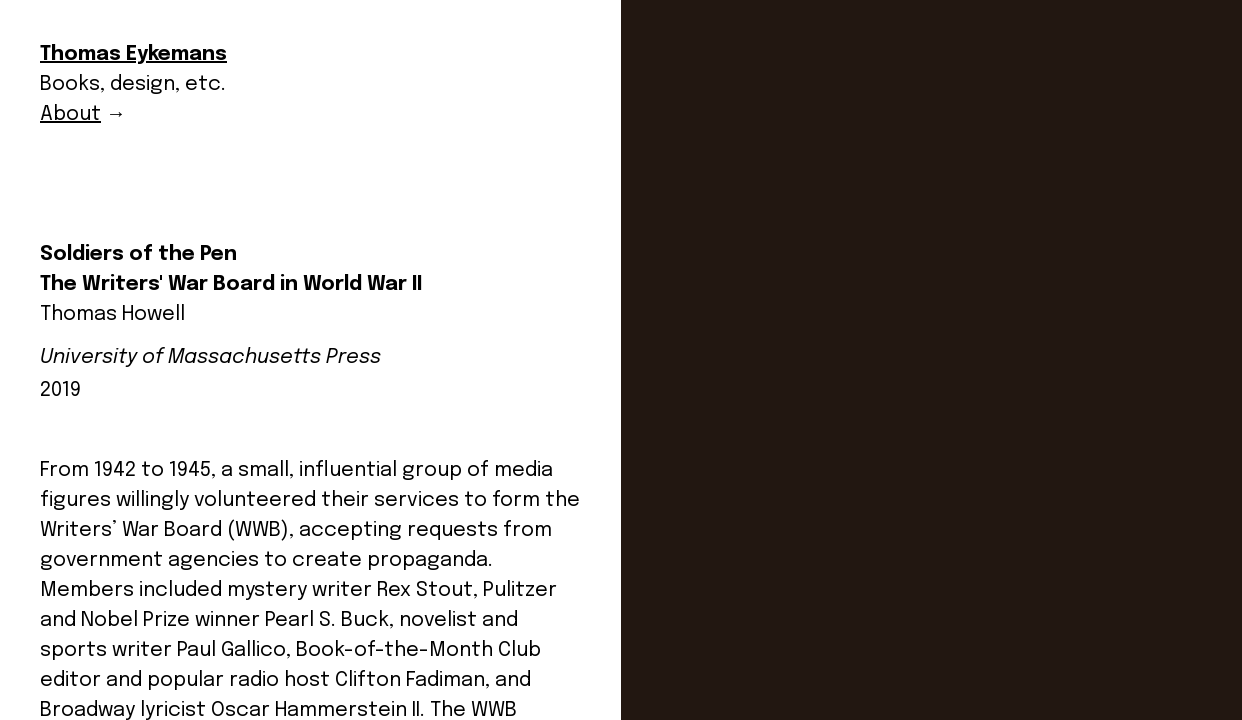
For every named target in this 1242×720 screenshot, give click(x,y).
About (70, 114)
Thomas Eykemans (133, 54)
